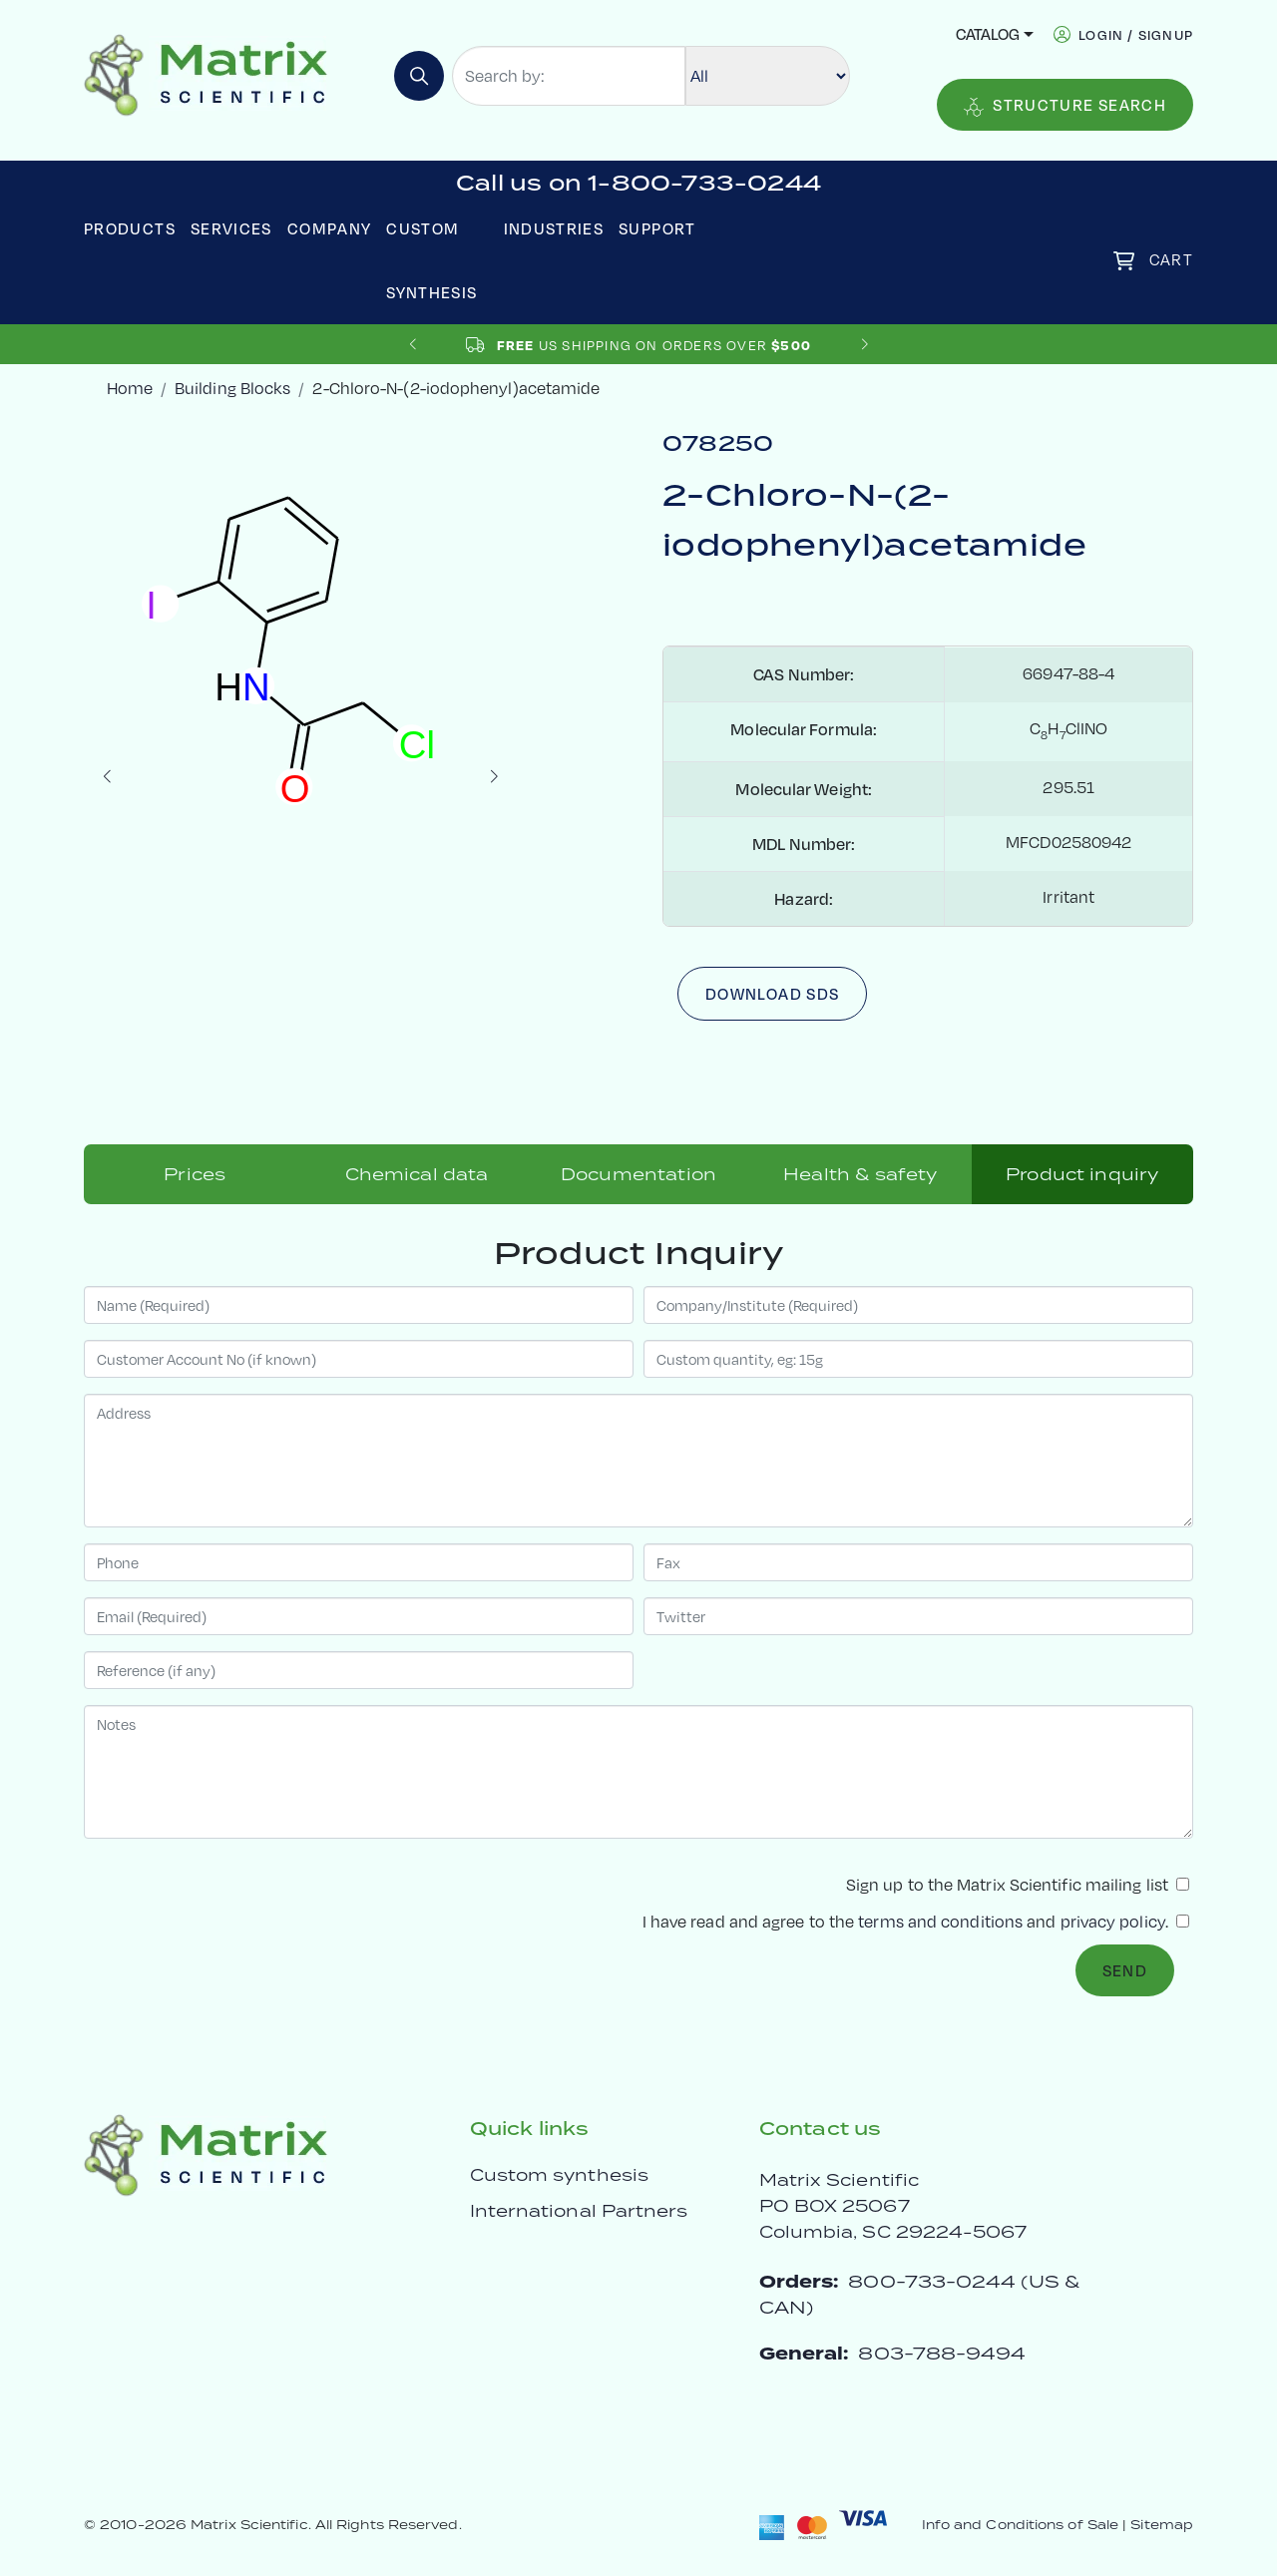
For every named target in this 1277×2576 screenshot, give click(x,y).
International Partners (579, 2211)
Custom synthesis (559, 2175)
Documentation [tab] (638, 1174)
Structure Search (1065, 106)
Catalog (988, 34)
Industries (554, 228)
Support (657, 228)
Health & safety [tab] (860, 1174)
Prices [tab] (194, 1174)
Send (1124, 1970)
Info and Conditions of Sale (1020, 2524)
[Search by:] (568, 76)
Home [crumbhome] (130, 388)
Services (231, 228)
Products (130, 228)
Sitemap (1161, 2524)
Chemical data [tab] (417, 1174)
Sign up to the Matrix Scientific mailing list (1017, 1885)
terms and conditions (940, 1922)
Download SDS (772, 994)
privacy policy (1113, 1922)
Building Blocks (232, 388)
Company (329, 228)
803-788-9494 (942, 2353)
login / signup (1135, 34)
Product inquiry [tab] (1082, 1174)
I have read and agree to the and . (915, 1922)
